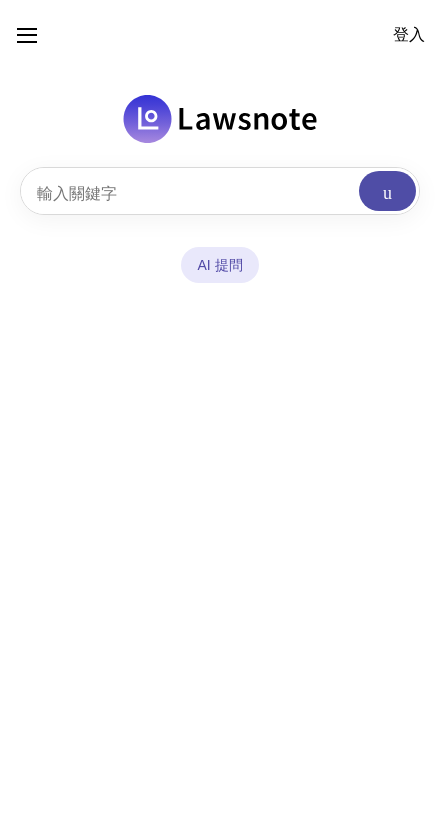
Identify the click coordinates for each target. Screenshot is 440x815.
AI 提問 (219, 265)
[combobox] (220, 191)
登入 (409, 34)
